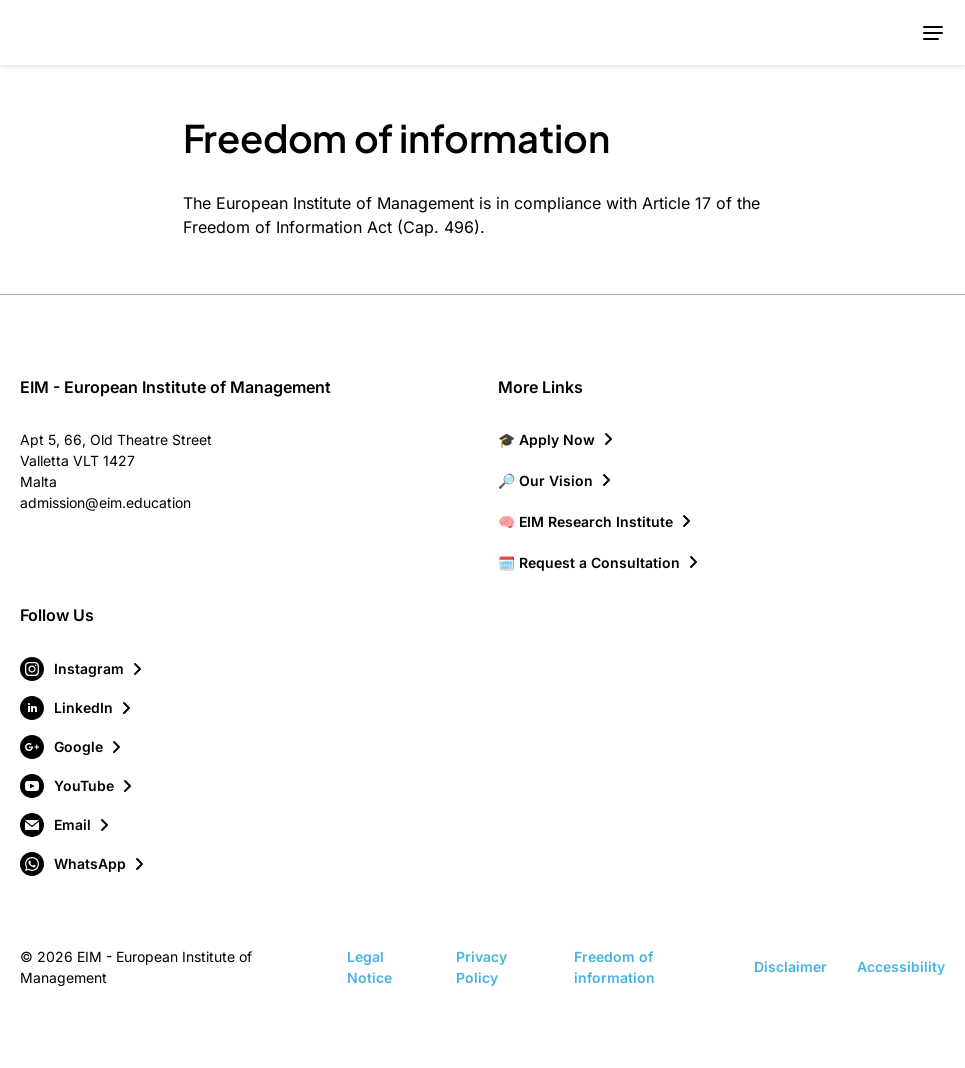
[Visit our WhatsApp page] (83, 864)
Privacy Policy (481, 967)
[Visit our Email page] (66, 825)
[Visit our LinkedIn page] (77, 708)
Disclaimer (790, 966)
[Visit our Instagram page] (82, 669)
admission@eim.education (105, 502)
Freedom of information (614, 967)
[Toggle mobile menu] (932, 32)
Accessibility (901, 966)
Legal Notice (369, 967)
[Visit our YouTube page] (77, 786)
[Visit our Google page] (72, 747)
